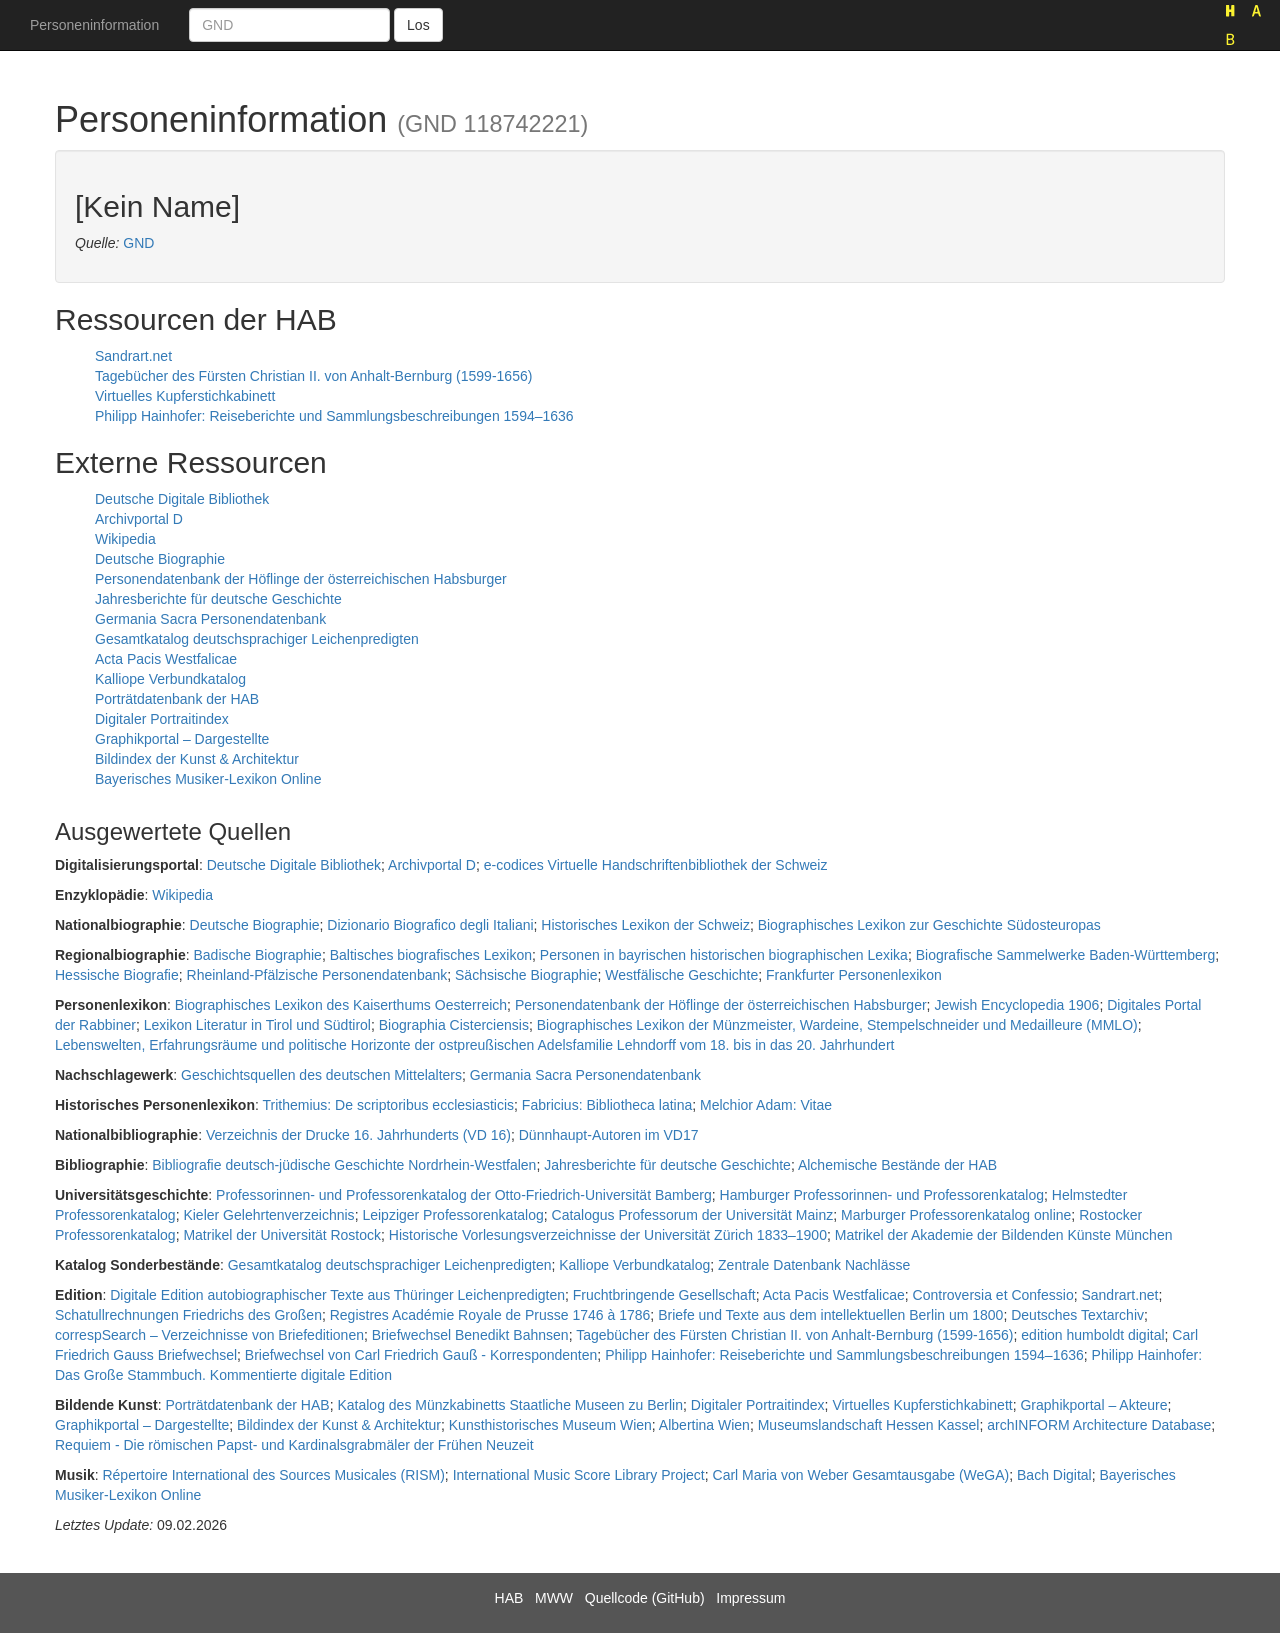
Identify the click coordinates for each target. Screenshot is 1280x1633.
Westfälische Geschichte (681, 975)
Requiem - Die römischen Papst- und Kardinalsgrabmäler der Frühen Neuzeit (294, 1445)
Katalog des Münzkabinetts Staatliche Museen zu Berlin (510, 1405)
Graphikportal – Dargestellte (182, 739)
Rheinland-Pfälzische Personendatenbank (317, 975)
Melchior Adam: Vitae (766, 1105)
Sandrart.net (133, 356)
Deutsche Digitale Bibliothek (182, 499)
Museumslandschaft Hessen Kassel (869, 1425)
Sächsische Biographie (526, 975)
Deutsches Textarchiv (1077, 1315)
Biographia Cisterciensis (454, 1025)
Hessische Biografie (117, 975)
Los (418, 25)
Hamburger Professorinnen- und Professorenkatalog (882, 1195)
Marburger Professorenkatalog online (956, 1215)
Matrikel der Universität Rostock (282, 1235)
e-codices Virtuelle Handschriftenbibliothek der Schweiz (656, 865)
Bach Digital (1054, 1475)
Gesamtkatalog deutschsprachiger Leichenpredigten (257, 639)
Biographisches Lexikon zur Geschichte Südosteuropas (929, 925)
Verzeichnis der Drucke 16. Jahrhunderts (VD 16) (358, 1135)
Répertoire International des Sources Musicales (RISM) (273, 1475)
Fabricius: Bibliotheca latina (607, 1105)
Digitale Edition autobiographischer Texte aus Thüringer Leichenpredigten (337, 1295)
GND (138, 243)
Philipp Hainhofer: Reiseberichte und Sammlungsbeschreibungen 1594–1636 (334, 416)
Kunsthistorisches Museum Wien (550, 1425)
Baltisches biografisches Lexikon (431, 955)
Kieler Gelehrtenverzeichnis (268, 1215)
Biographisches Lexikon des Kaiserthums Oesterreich (341, 1005)
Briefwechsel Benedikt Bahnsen (470, 1335)
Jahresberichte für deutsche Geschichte (218, 599)
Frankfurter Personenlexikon (854, 975)
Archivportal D (139, 519)
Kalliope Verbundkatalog (170, 679)
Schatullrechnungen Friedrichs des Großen (188, 1315)
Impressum (750, 1598)
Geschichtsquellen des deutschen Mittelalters (321, 1075)
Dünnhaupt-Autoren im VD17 (609, 1135)
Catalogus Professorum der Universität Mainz (693, 1215)
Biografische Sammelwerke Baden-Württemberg (1066, 955)
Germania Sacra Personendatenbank (210, 619)
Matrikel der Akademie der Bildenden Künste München (1004, 1235)
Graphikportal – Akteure (1093, 1405)
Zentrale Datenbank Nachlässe (814, 1265)
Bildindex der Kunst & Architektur (197, 759)
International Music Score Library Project (579, 1475)
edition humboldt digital (1092, 1335)
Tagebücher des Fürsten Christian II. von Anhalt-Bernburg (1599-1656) (313, 376)
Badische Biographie (257, 955)
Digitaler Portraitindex (162, 719)
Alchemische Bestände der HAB (897, 1165)
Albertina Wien (704, 1425)
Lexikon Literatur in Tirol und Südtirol (257, 1025)
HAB (509, 1598)
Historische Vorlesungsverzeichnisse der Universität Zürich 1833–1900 (608, 1235)
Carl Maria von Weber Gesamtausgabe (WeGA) (861, 1475)
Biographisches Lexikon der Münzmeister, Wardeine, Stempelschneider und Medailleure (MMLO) (837, 1025)
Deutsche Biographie (160, 559)
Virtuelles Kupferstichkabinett (185, 396)
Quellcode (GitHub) (645, 1598)
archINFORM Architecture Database (1099, 1425)
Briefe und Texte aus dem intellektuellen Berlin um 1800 (830, 1315)
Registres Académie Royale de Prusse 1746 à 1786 (490, 1315)
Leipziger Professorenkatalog (452, 1215)
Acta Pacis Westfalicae (166, 659)
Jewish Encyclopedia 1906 (1016, 1005)
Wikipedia (125, 539)
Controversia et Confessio (993, 1295)
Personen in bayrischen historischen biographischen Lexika (724, 955)
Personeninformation (94, 25)
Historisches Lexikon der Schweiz (645, 925)
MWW (554, 1598)
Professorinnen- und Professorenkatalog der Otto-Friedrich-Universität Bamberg (464, 1195)
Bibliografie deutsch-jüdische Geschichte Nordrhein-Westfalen (344, 1165)
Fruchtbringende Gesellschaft (664, 1295)
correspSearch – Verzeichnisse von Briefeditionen (209, 1335)
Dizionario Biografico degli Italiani (430, 925)
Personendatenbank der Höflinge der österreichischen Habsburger (301, 579)
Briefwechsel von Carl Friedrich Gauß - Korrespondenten (421, 1355)
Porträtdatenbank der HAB (177, 699)
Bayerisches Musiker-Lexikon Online (208, 779)
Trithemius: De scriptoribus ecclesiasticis (389, 1105)
